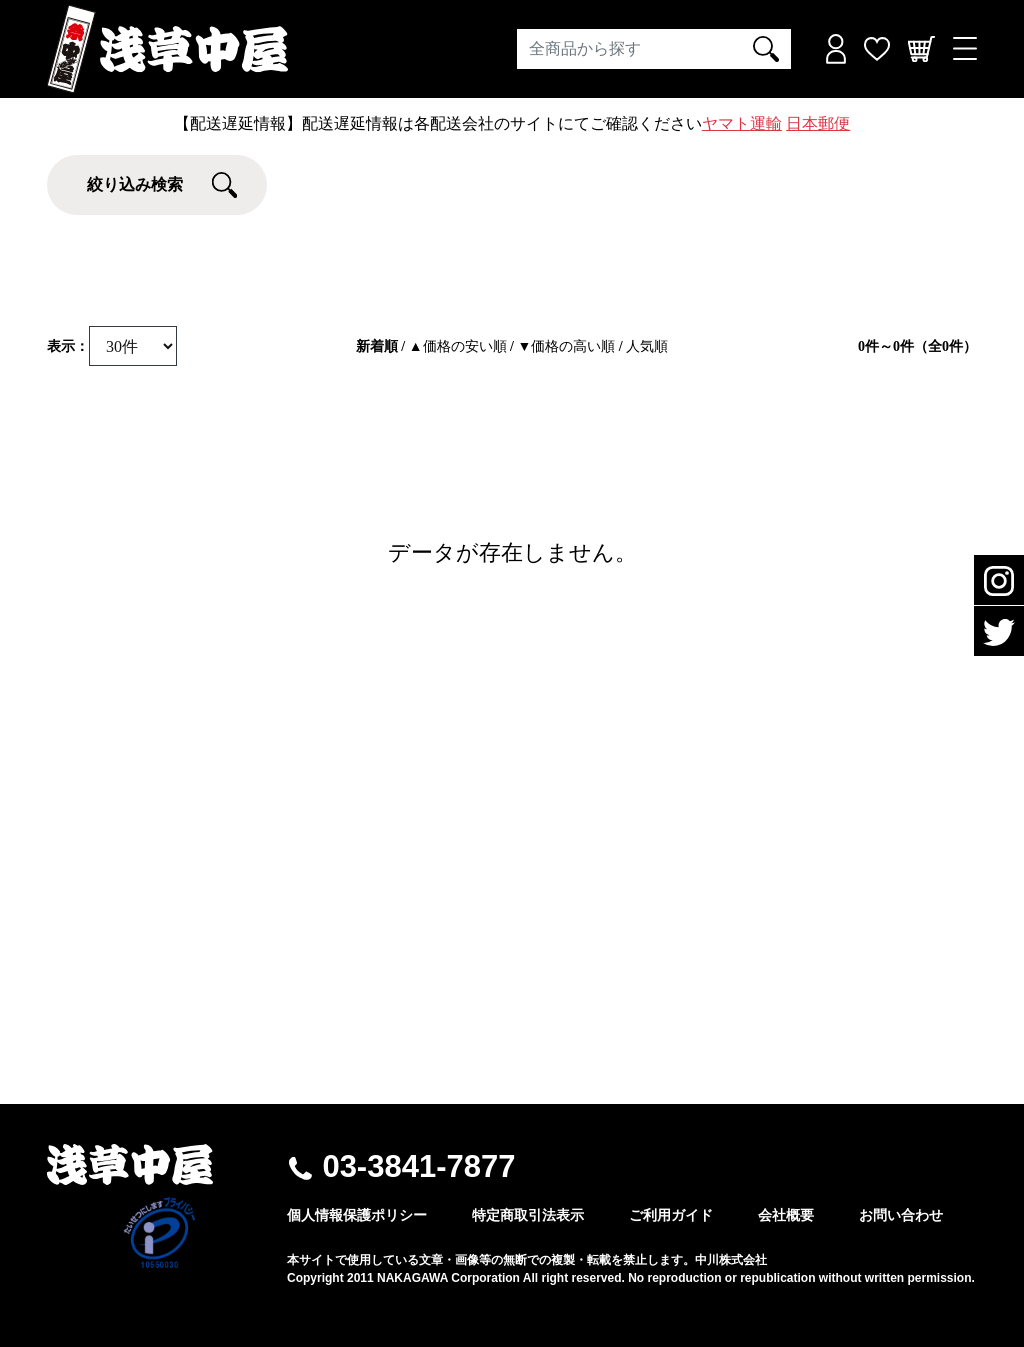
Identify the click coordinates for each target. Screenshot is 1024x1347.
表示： (68, 346)
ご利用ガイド (671, 1215)
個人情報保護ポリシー (357, 1215)
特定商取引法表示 (528, 1215)
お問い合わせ (901, 1215)
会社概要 (786, 1215)
